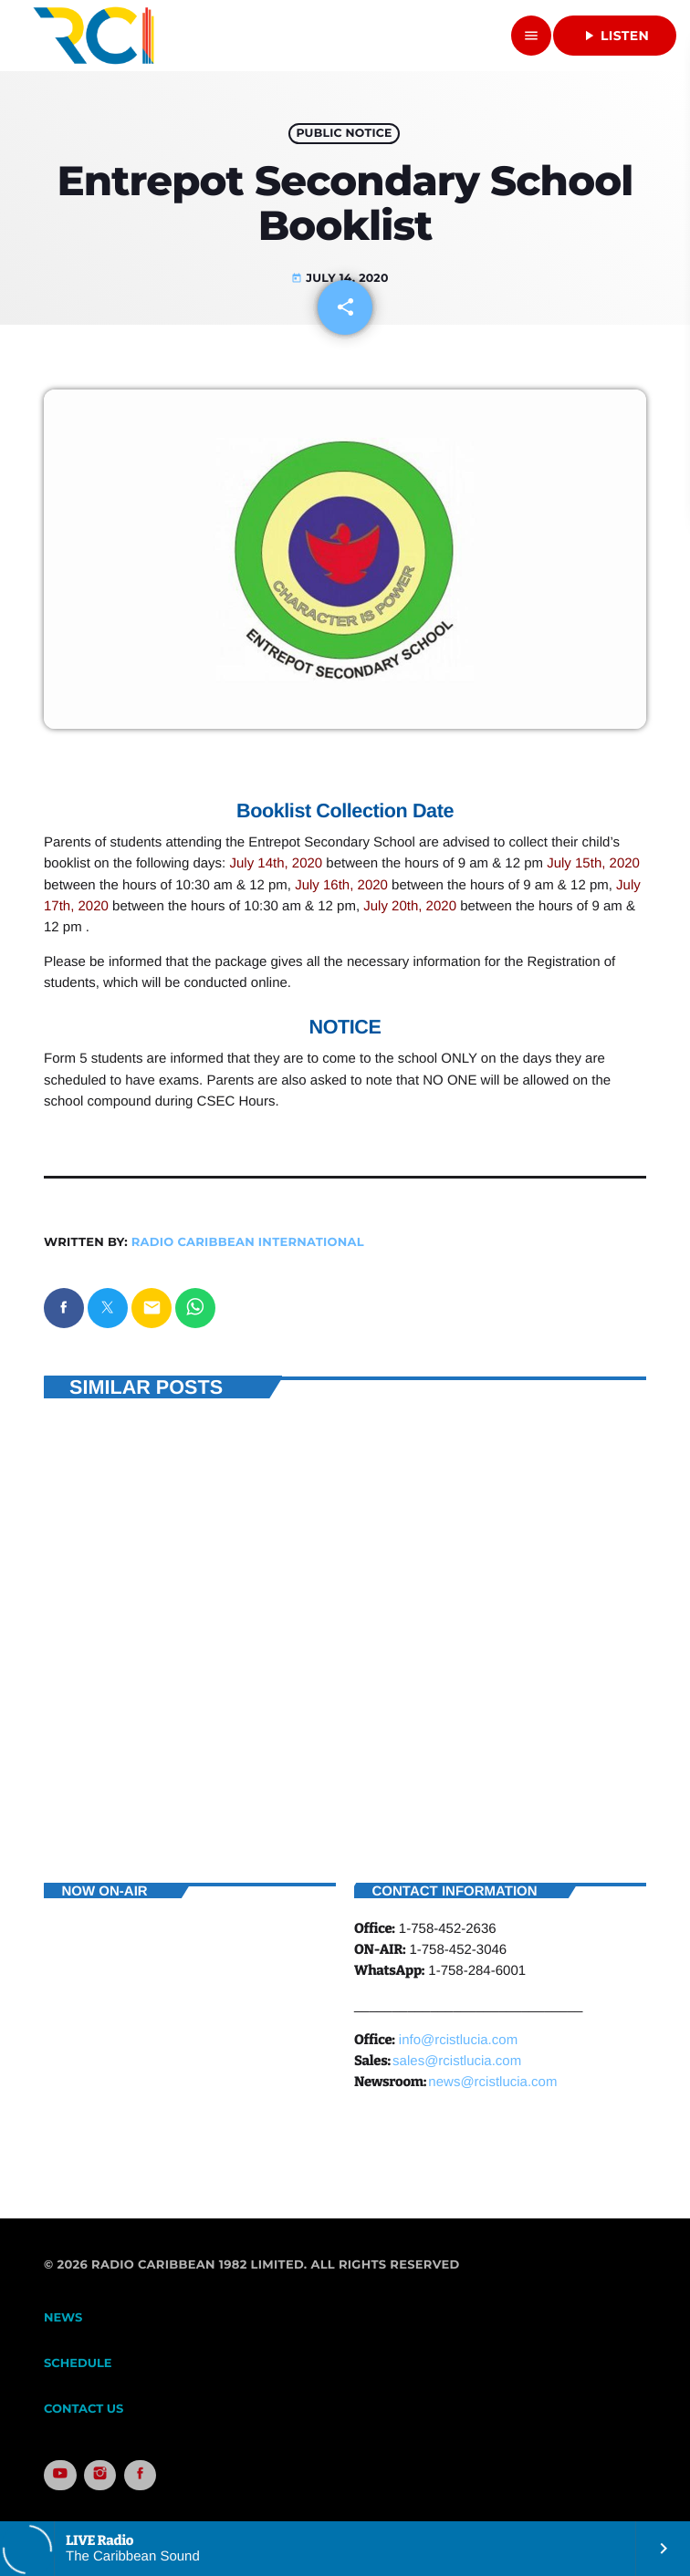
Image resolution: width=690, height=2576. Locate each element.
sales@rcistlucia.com (456, 2061)
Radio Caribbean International (247, 1242)
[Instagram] (100, 2475)
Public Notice (344, 133)
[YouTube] (60, 2475)
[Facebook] (140, 2475)
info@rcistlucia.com (458, 2040)
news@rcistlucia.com (492, 2082)
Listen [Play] (614, 35)
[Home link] (93, 36)
